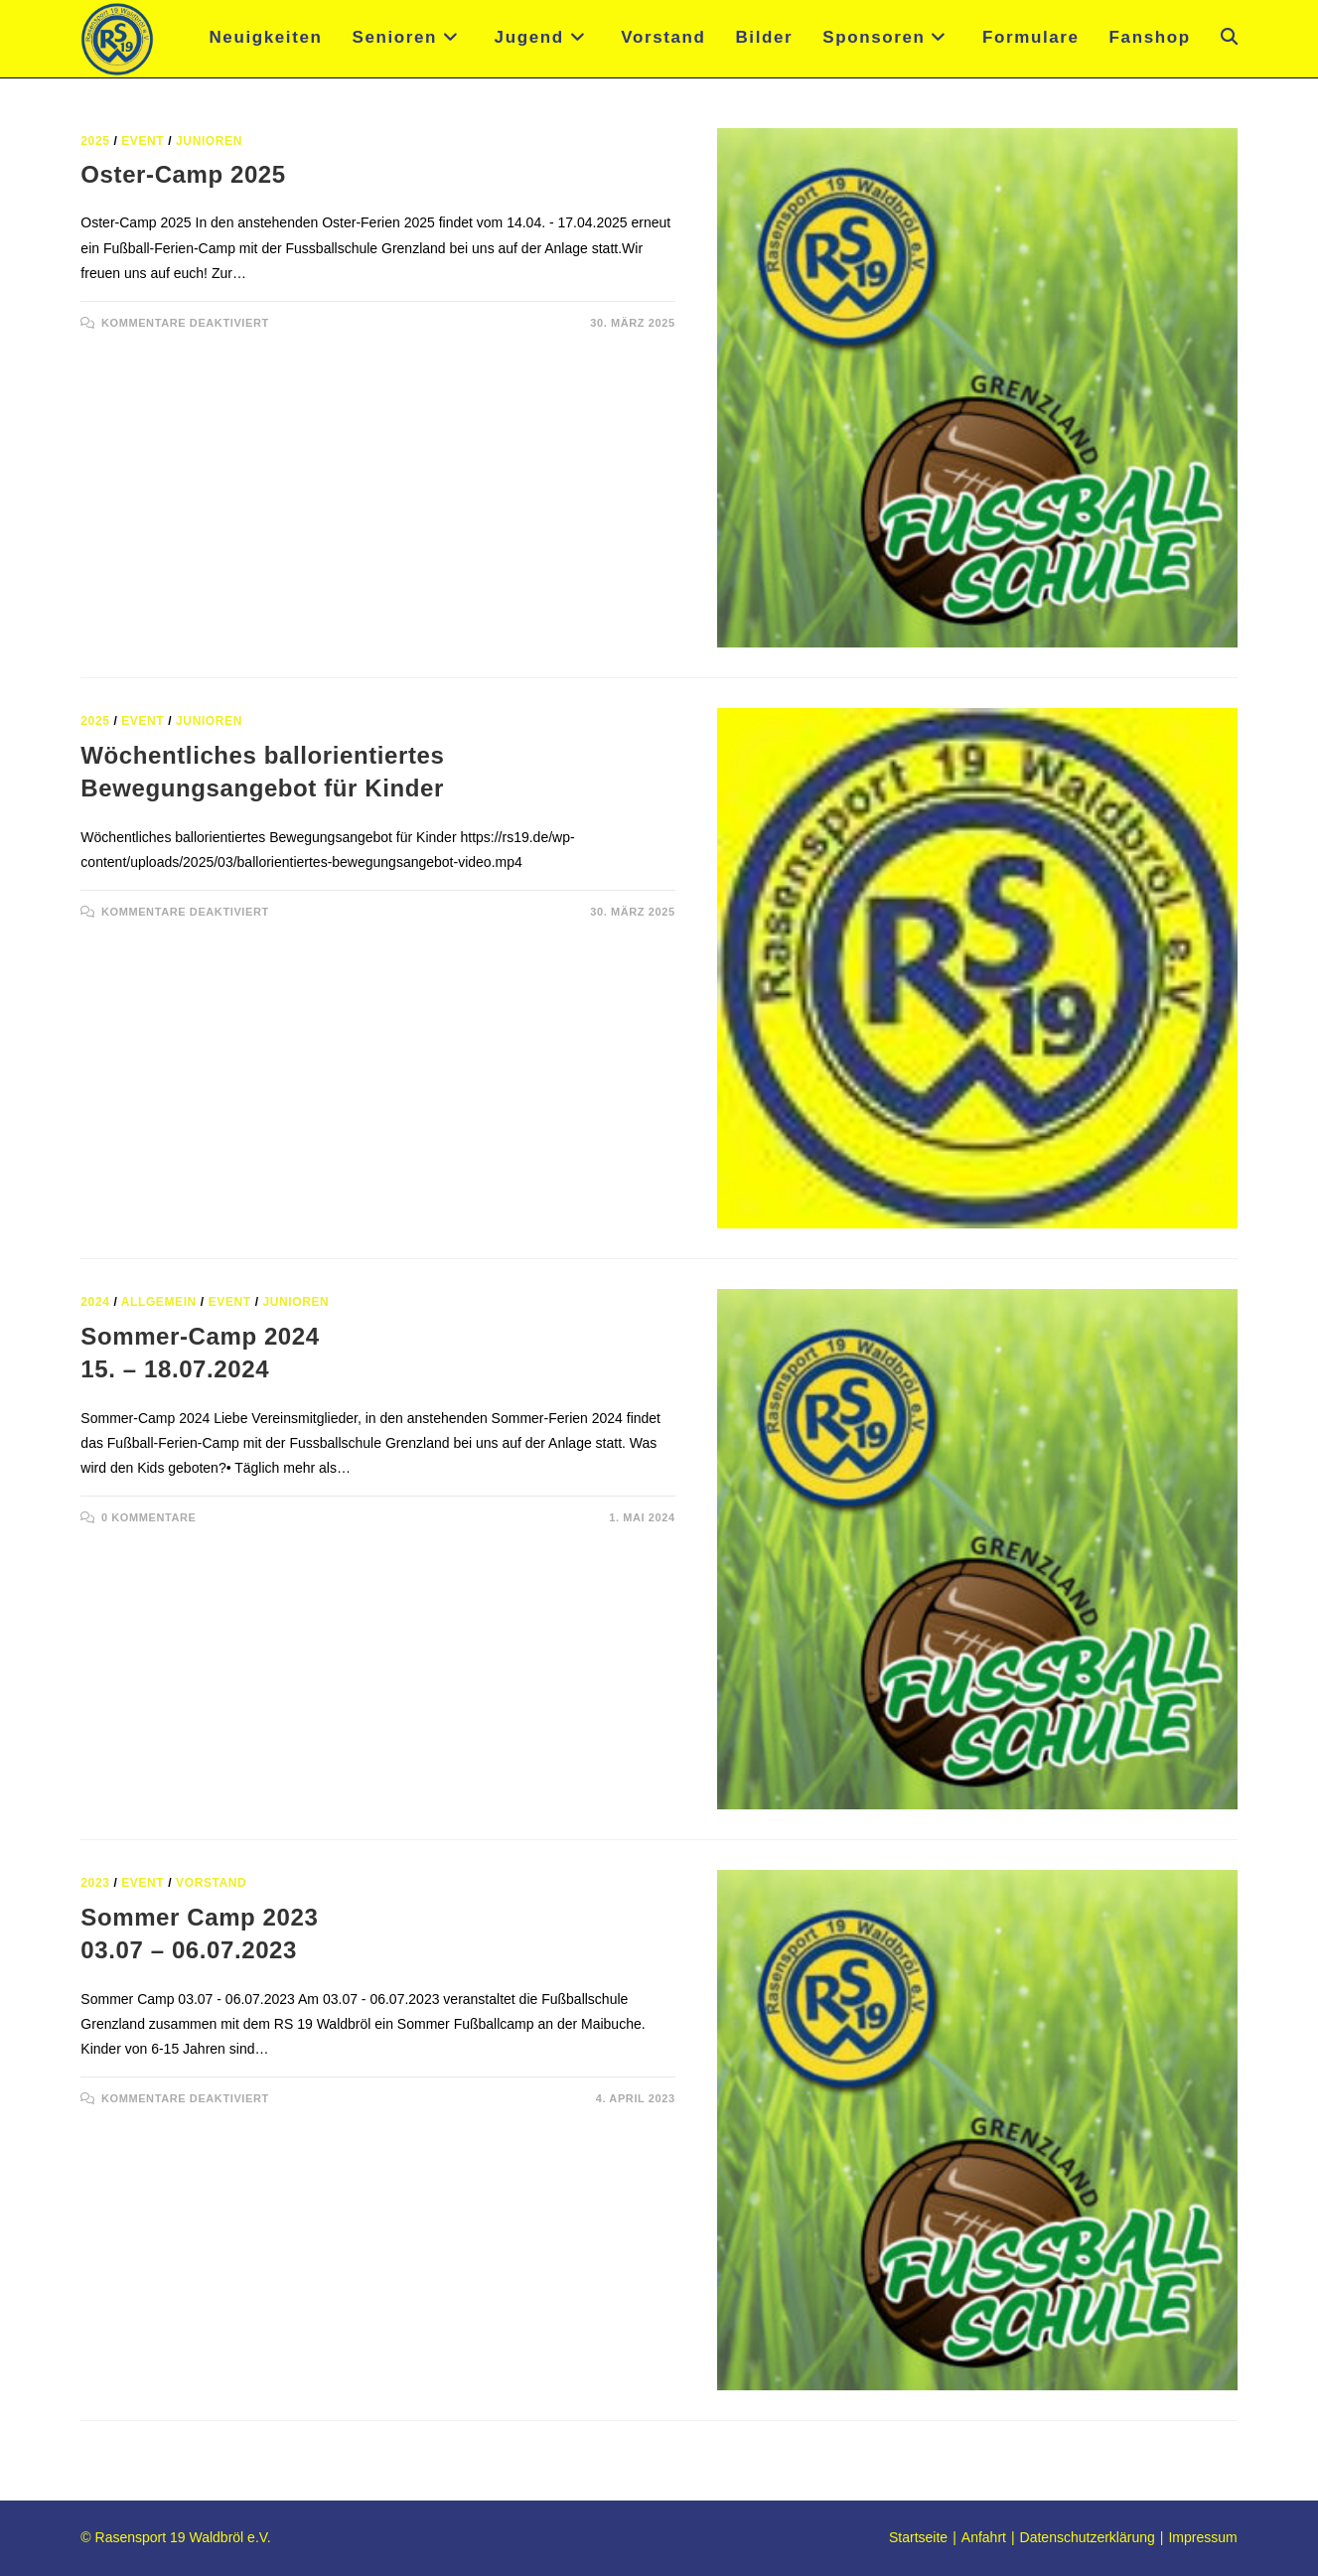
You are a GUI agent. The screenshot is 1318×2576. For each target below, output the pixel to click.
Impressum (1202, 2537)
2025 (94, 141)
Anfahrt (983, 2537)
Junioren (209, 141)
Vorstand (211, 1883)
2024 (94, 1302)
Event (142, 141)
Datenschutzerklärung (1087, 2537)
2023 (94, 1883)
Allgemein (159, 1302)
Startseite (918, 2537)
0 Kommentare (149, 1517)
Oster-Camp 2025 (182, 174)
